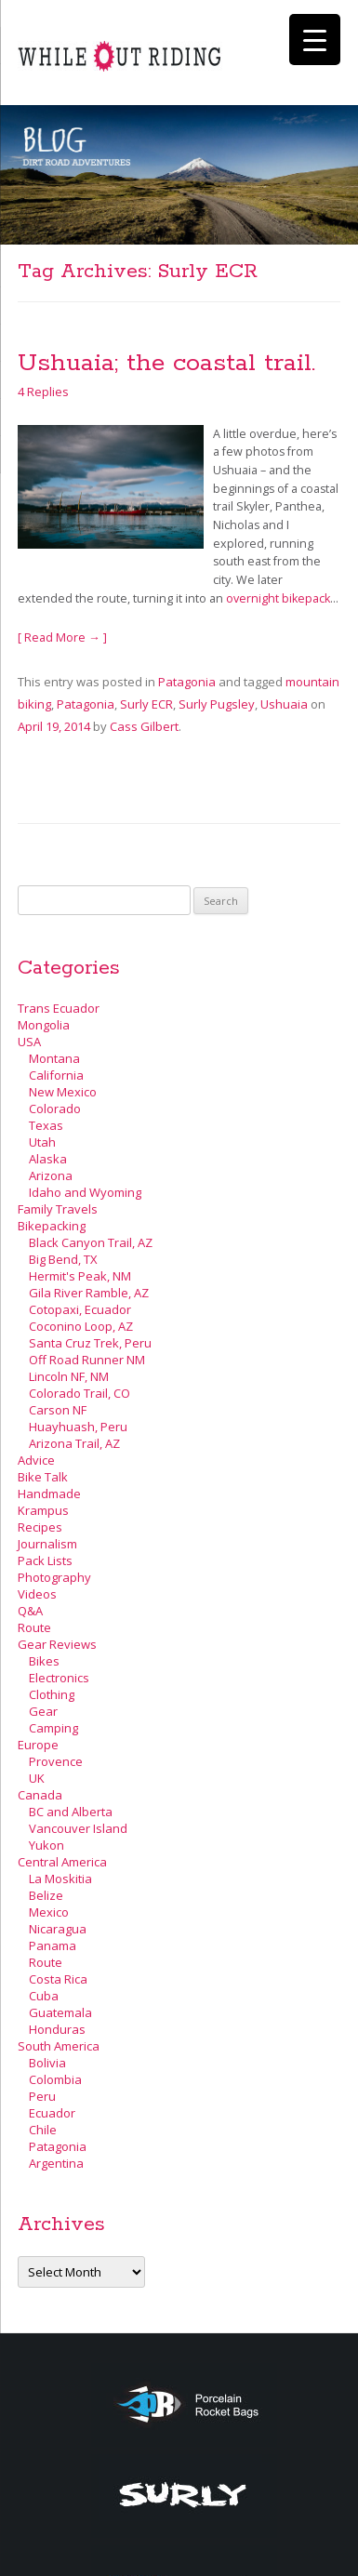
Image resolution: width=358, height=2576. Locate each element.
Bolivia (47, 2062)
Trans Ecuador (58, 1008)
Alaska (48, 1158)
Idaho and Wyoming (85, 1192)
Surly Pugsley (217, 704)
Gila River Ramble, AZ (89, 1292)
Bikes (44, 1661)
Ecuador (52, 2113)
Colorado (55, 1108)
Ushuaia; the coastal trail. (166, 363)
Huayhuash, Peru (78, 1426)
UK (37, 1778)
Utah (42, 1142)
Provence (56, 1761)
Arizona (51, 1175)
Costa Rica (58, 1979)
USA (29, 1041)
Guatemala (60, 2012)
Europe (38, 1744)
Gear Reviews (57, 1644)
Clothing (51, 1694)
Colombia (55, 2079)
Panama (52, 1945)
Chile (43, 2129)
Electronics (59, 1677)
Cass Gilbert (144, 726)
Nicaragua (57, 1928)
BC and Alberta (71, 1811)
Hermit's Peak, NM (80, 1276)
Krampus (43, 1510)
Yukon (46, 1845)
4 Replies (43, 391)
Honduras (57, 2029)
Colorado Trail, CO (79, 1393)
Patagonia (187, 681)
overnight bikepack (278, 598)
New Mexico (63, 1091)
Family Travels (58, 1209)
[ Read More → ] (62, 637)
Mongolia (44, 1024)
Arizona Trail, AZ (74, 1443)
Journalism (47, 1543)
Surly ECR (146, 704)
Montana (54, 1058)
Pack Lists (45, 1560)
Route (34, 1627)
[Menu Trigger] (314, 39)
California (56, 1075)
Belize (46, 1895)
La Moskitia (60, 1878)
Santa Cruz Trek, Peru (90, 1342)
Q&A (30, 1610)
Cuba (44, 1995)
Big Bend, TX (63, 1259)
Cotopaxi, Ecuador (80, 1309)
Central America (62, 1861)
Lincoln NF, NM (69, 1376)
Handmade (49, 1493)
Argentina (56, 2163)
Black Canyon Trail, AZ (90, 1242)
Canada (40, 1794)
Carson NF (57, 1409)
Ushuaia (284, 704)
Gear (43, 1711)
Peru (42, 2096)
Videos (37, 1594)
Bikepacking (52, 1225)
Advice (36, 1460)
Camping (53, 1728)
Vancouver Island (78, 1828)
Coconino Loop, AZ (81, 1326)
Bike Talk (43, 1476)
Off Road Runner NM (87, 1359)
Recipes (40, 1527)
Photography (54, 1577)
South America (58, 2046)
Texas (46, 1125)
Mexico (49, 1912)
